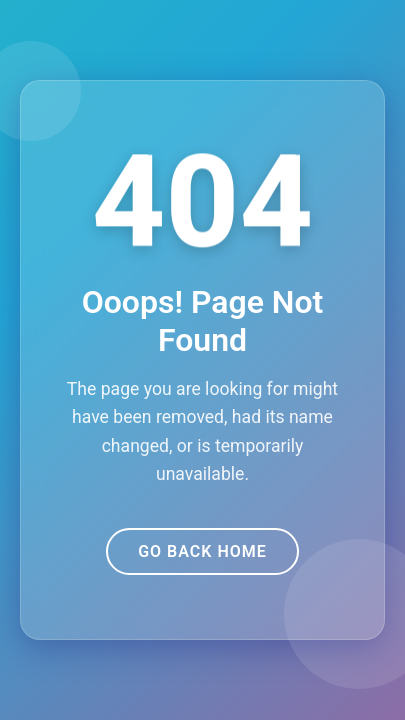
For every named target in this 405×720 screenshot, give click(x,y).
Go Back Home (202, 551)
